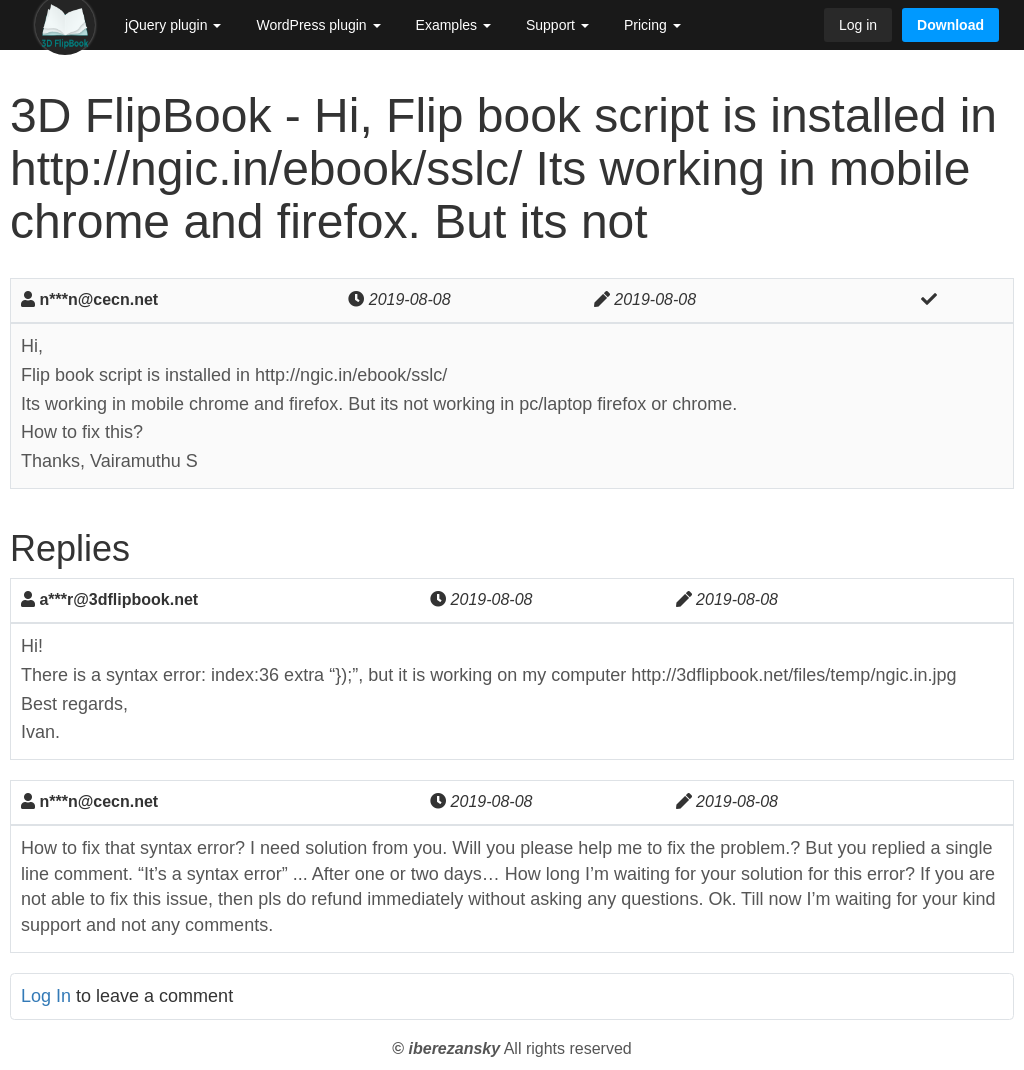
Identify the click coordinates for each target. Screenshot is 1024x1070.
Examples (453, 25)
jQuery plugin (173, 25)
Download (950, 25)
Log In (46, 996)
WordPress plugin (318, 25)
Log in (858, 25)
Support (557, 25)
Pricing (652, 25)
